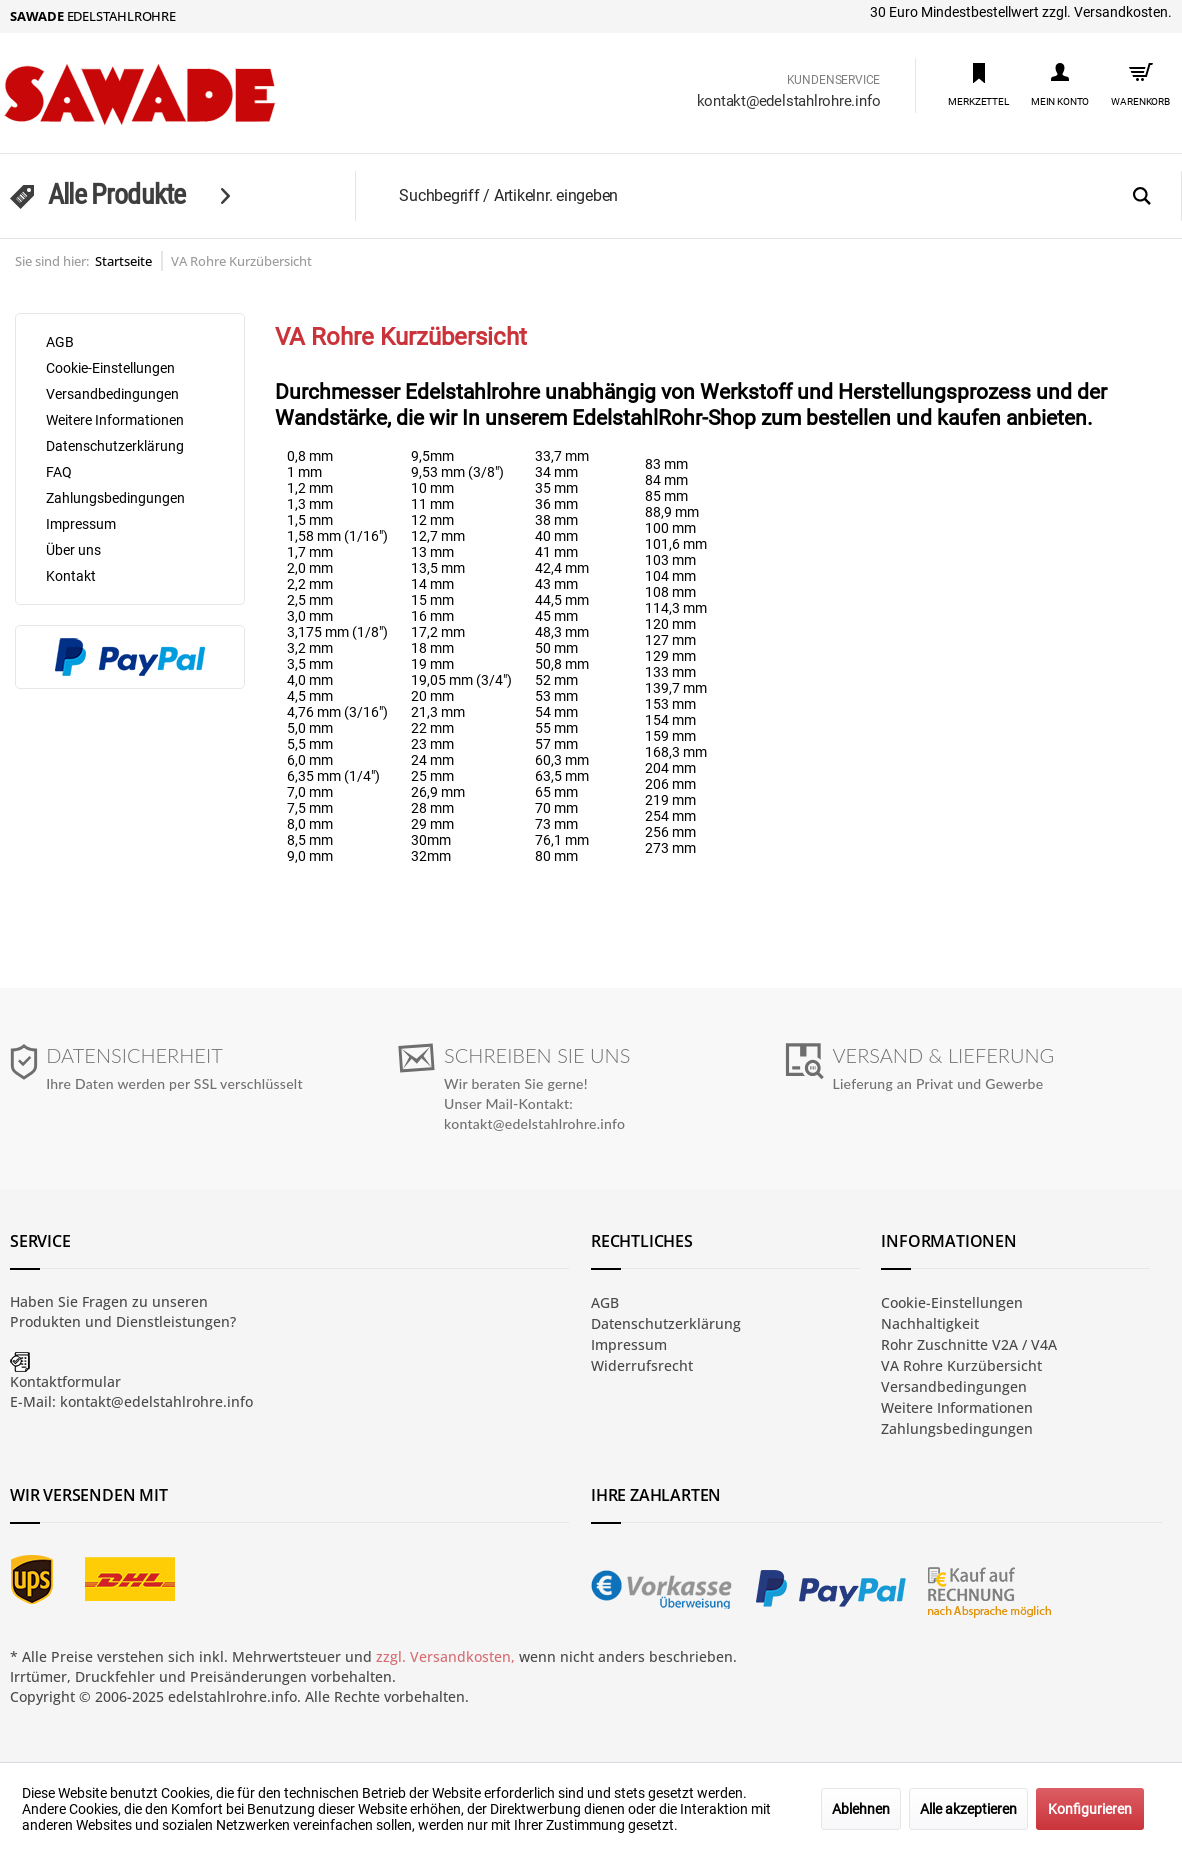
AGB (60, 342)
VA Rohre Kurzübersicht (961, 1365)
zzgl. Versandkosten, (445, 1656)
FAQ (59, 472)
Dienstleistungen (173, 1321)
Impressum (81, 524)
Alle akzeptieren (968, 1809)
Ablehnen (861, 1809)
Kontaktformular (65, 1381)
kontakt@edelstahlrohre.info (789, 101)
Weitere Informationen (115, 420)
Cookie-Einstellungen (110, 368)
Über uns (73, 550)
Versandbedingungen (112, 394)
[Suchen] (1142, 197)
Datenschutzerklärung (115, 446)
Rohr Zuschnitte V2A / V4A (969, 1344)
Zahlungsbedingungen (115, 498)
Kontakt (71, 576)
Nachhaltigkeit (930, 1323)
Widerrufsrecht (642, 1365)
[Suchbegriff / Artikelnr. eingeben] (783, 196)
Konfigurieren (1090, 1809)
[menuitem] (978, 83)
